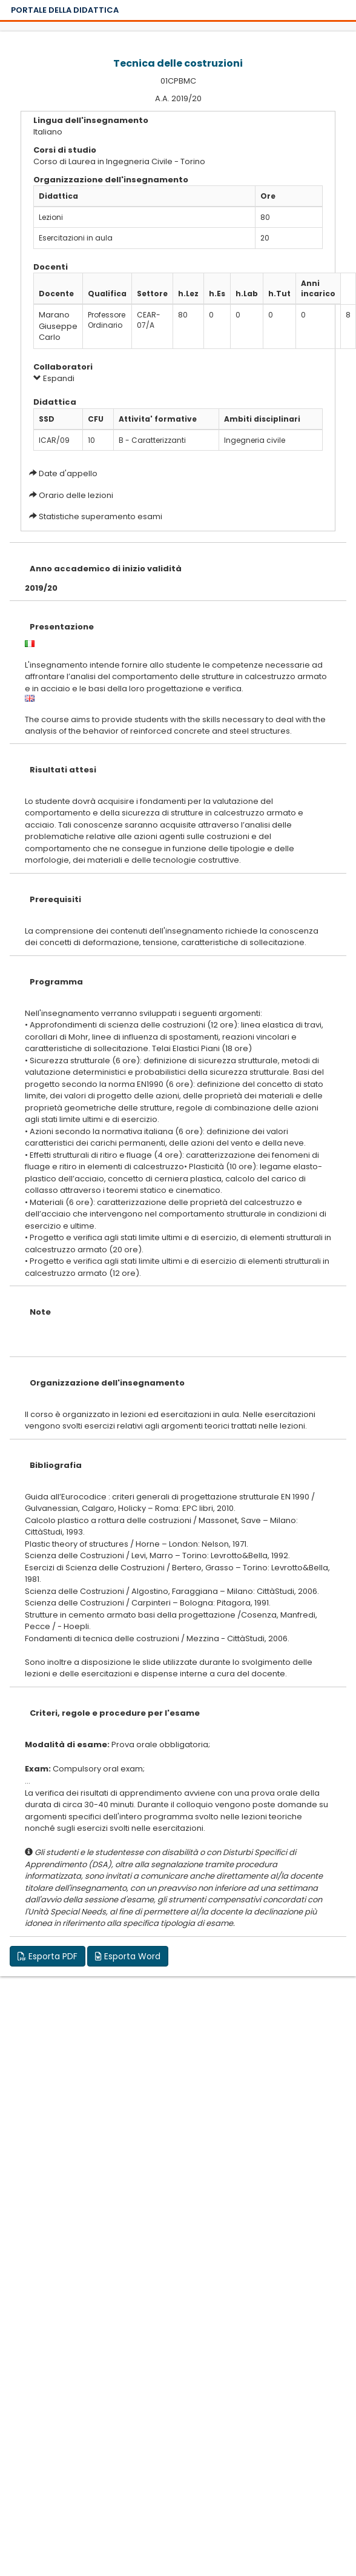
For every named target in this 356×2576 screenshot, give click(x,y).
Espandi (53, 378)
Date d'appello (68, 473)
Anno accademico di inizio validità (106, 568)
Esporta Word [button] (127, 1956)
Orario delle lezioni (76, 495)
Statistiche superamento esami (100, 516)
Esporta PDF (47, 1956)
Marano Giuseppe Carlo (58, 326)
